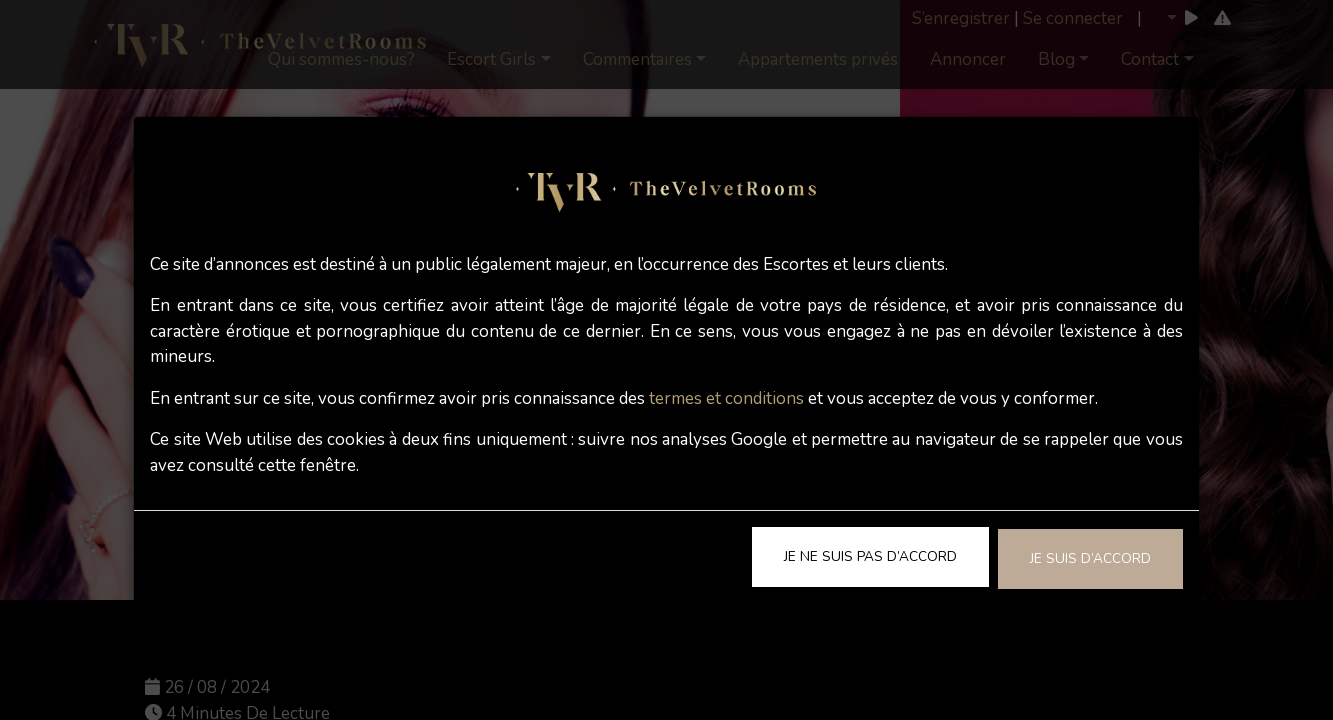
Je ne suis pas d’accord (870, 556)
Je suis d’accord (1090, 558)
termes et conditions (726, 398)
